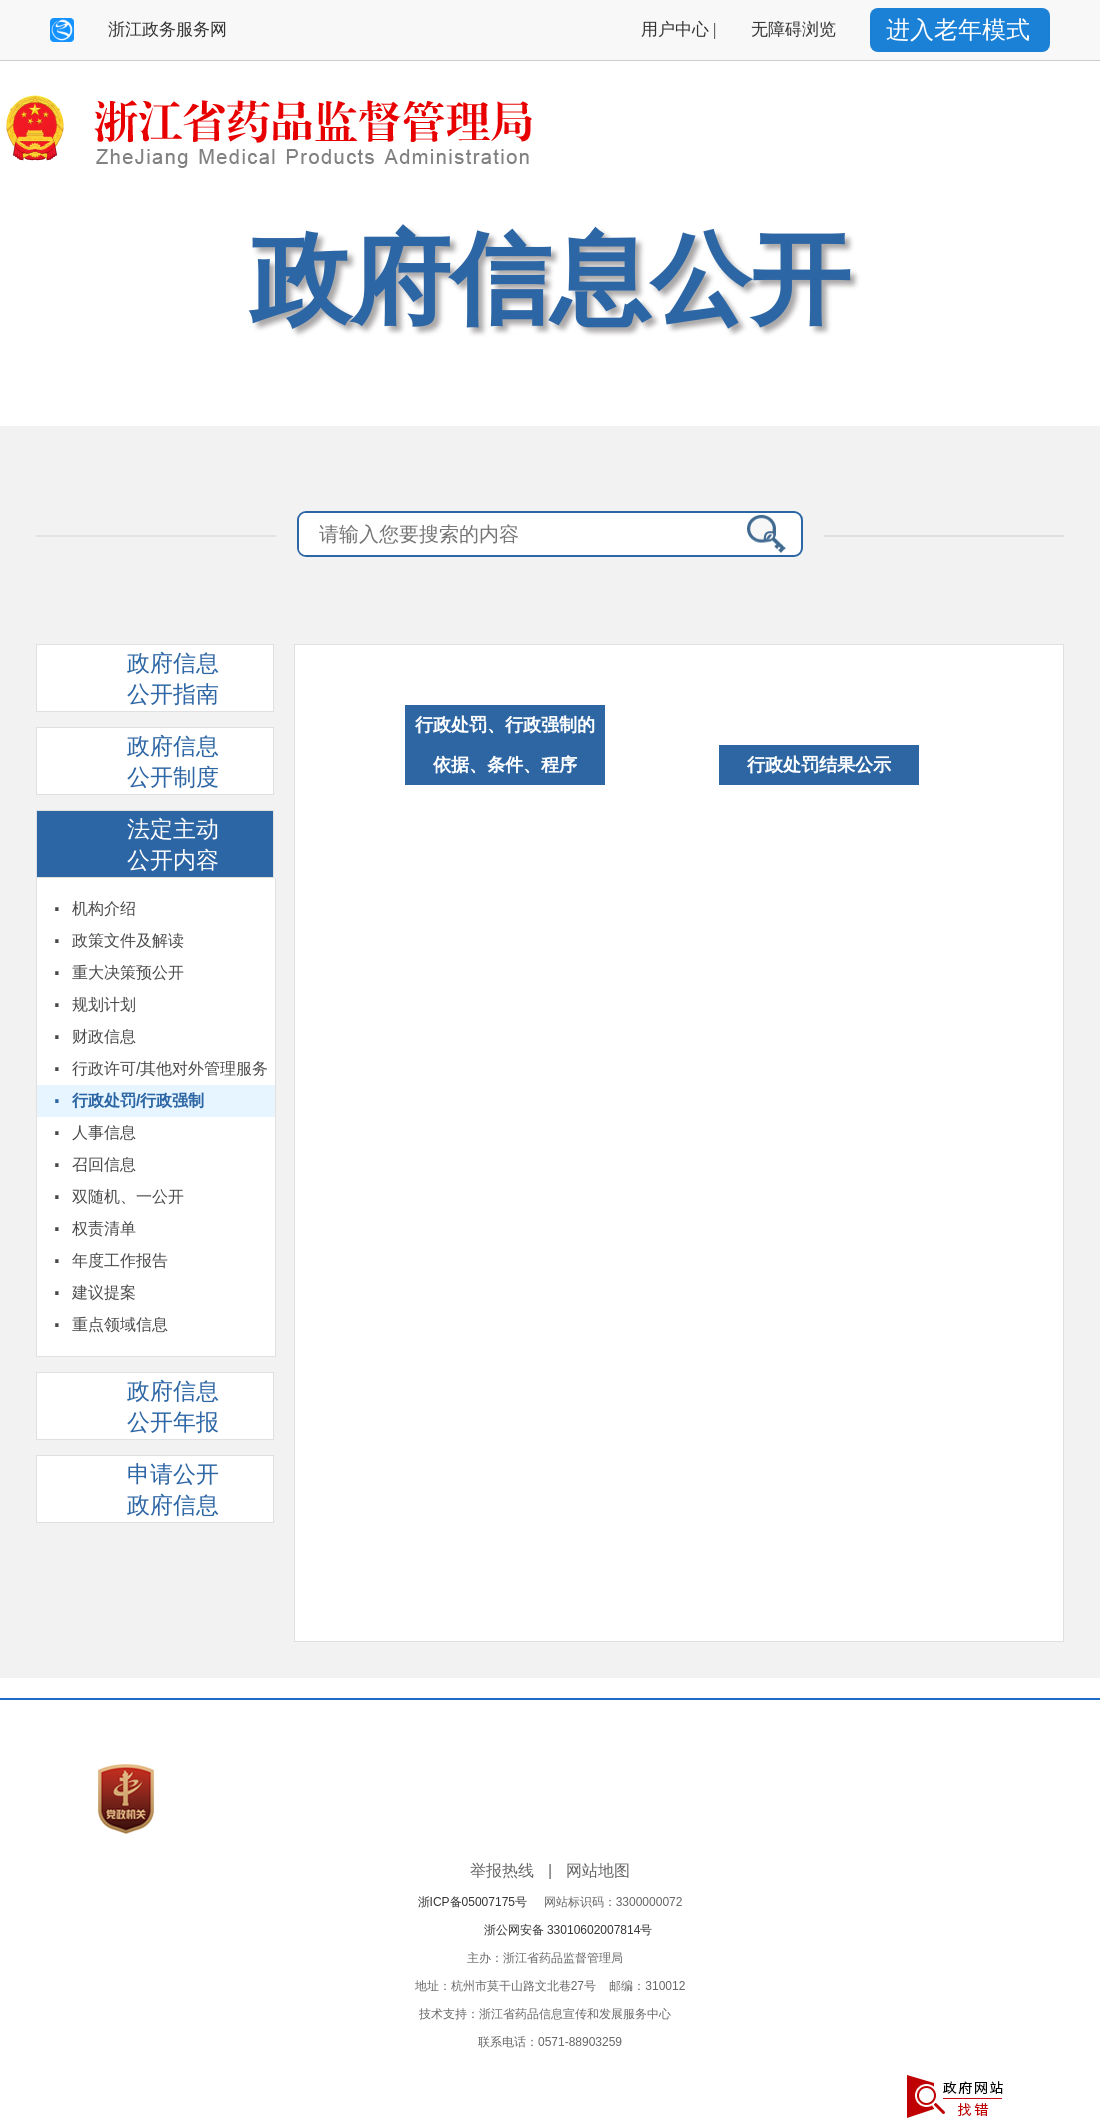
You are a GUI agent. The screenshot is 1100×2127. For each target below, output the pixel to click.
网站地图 (598, 1870)
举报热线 (502, 1870)
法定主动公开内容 (173, 844)
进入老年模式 (958, 30)
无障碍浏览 (793, 29)
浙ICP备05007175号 (479, 1902)
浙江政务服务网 (167, 29)
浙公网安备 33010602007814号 (568, 1930)
